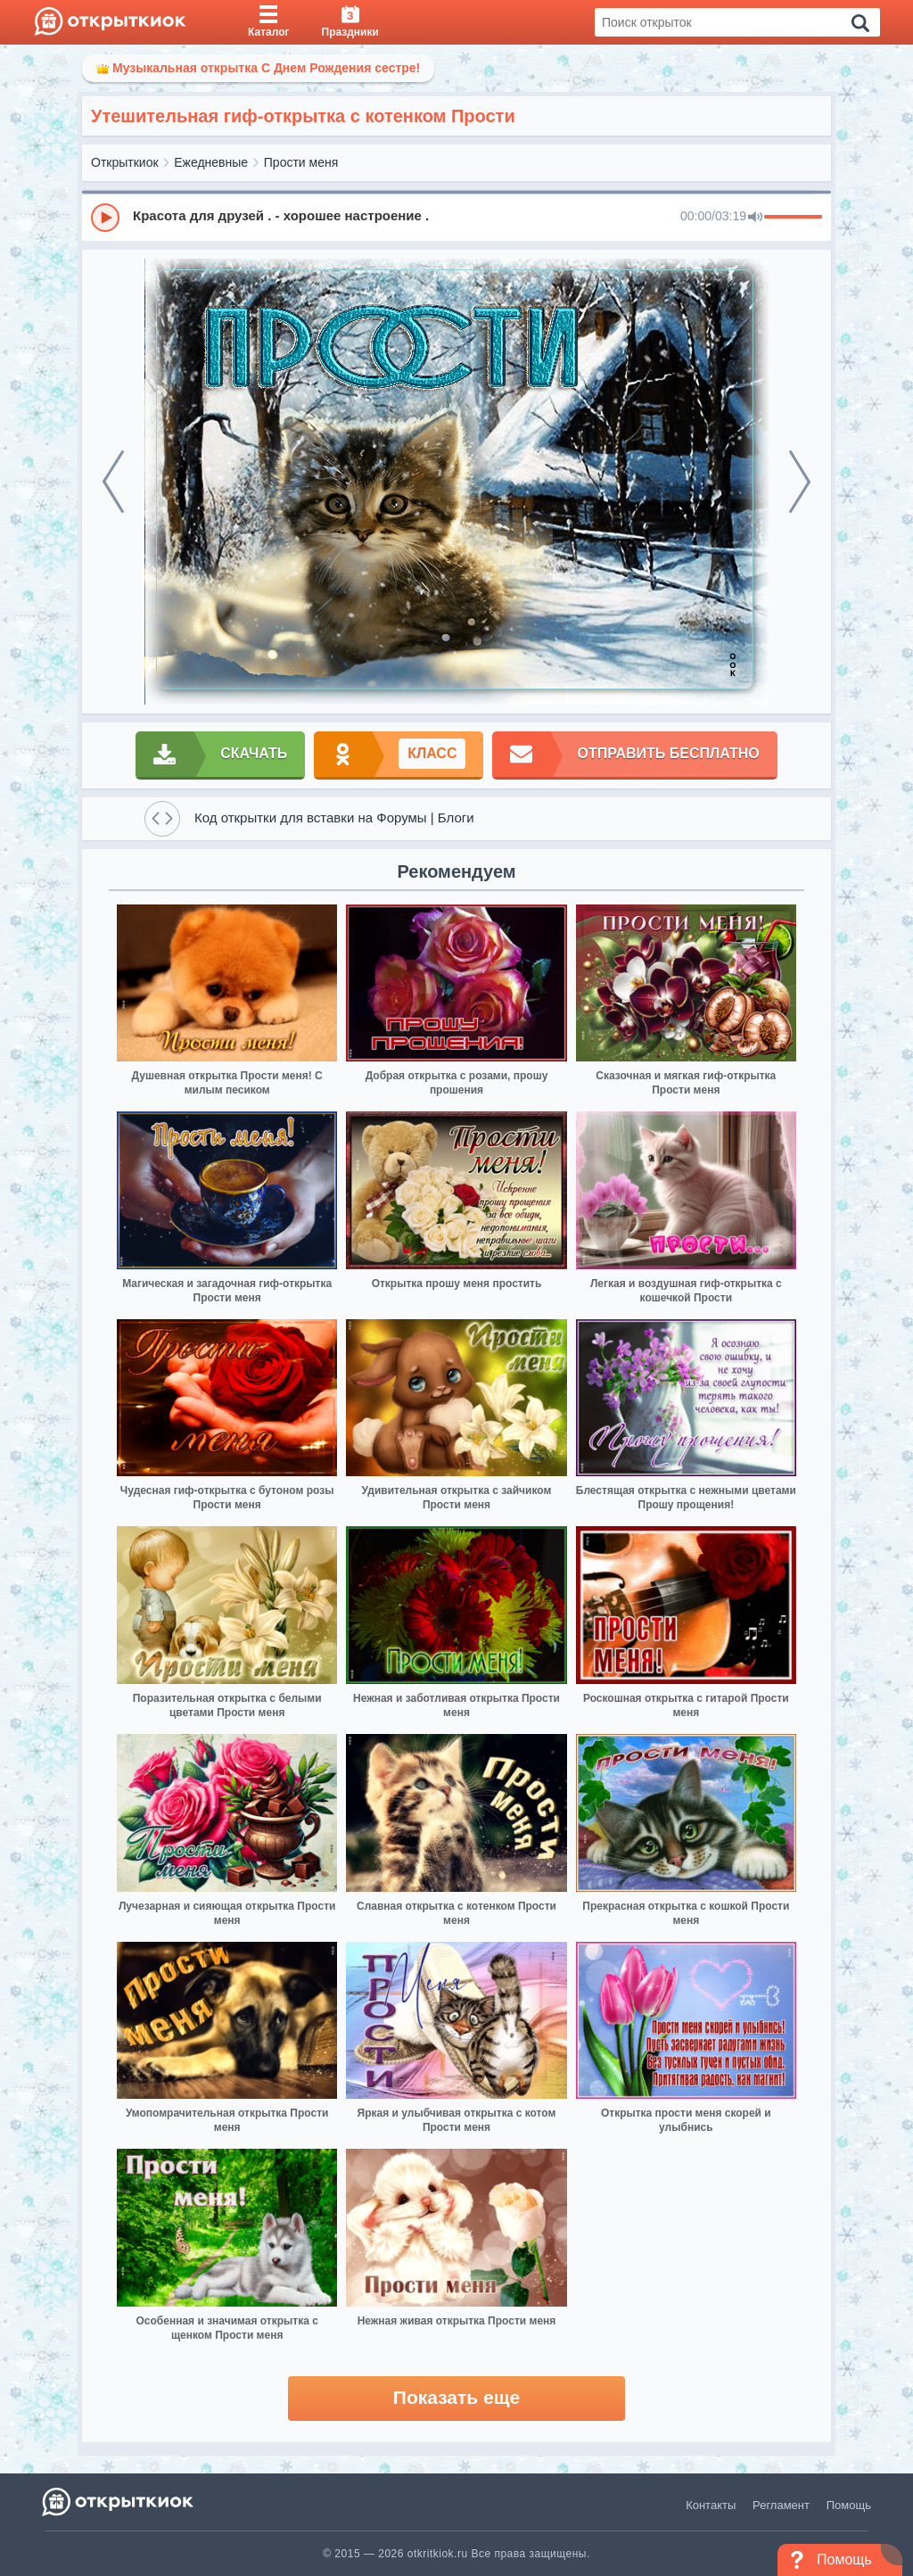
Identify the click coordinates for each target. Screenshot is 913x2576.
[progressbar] (793, 217)
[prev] (113, 482)
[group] (456, 217)
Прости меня (301, 162)
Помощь (849, 2505)
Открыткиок (125, 162)
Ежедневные (211, 162)
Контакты (711, 2505)
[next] (800, 482)
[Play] (105, 217)
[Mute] (755, 218)
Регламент (781, 2505)
